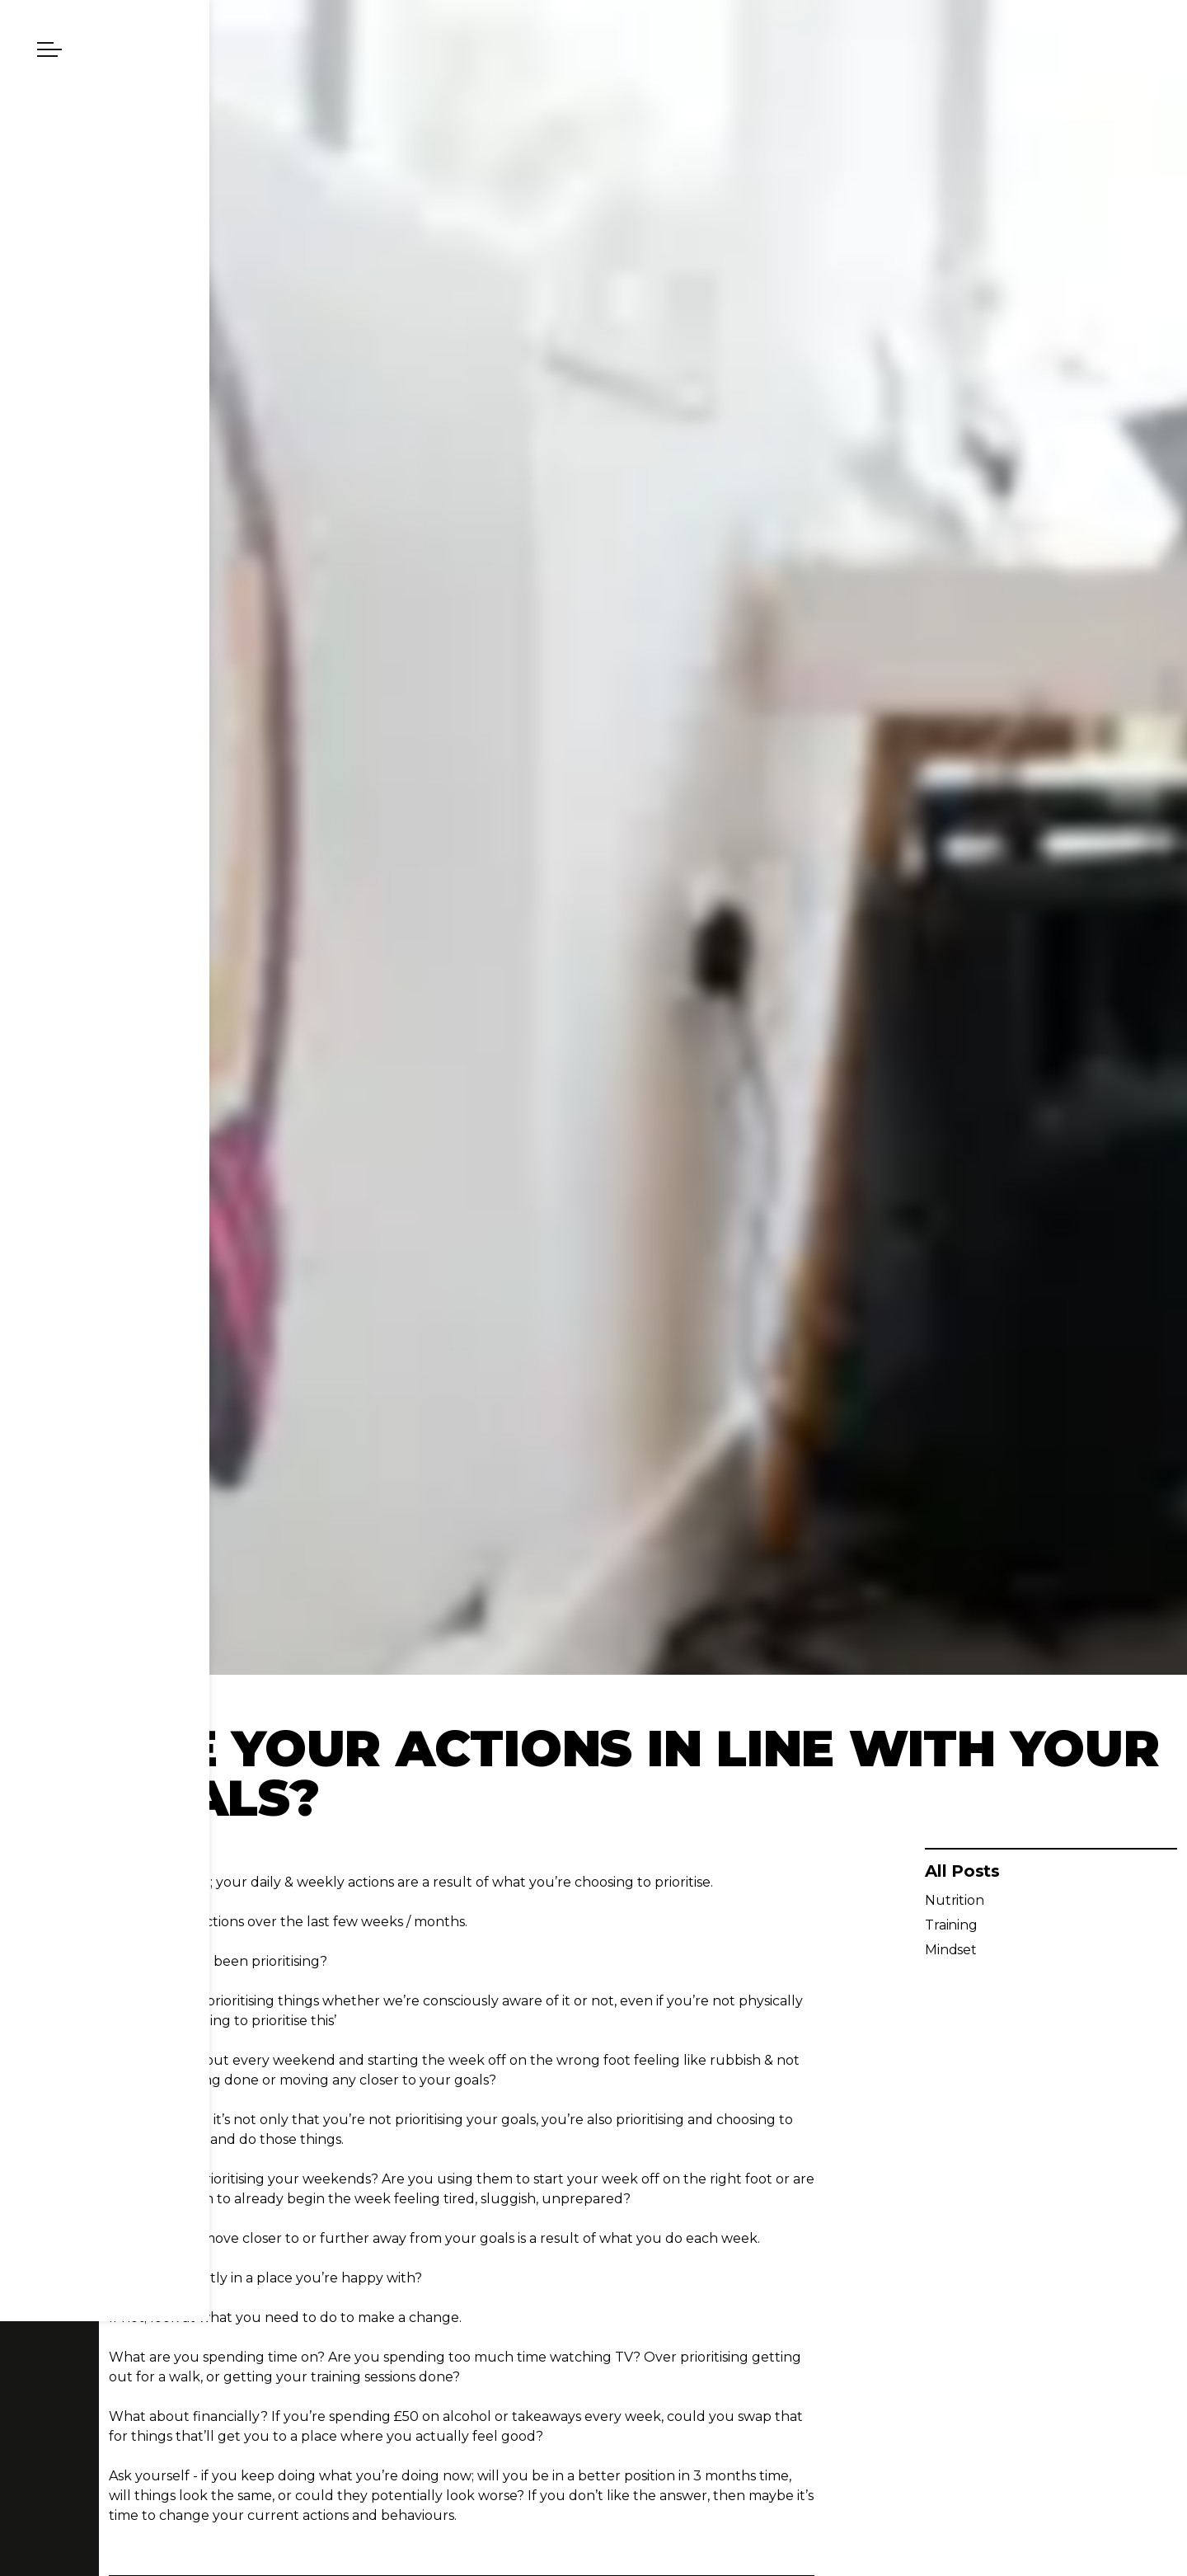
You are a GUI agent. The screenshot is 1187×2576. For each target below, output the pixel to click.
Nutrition (954, 1900)
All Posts (962, 1871)
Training (951, 1925)
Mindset (951, 1950)
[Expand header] (49, 49)
